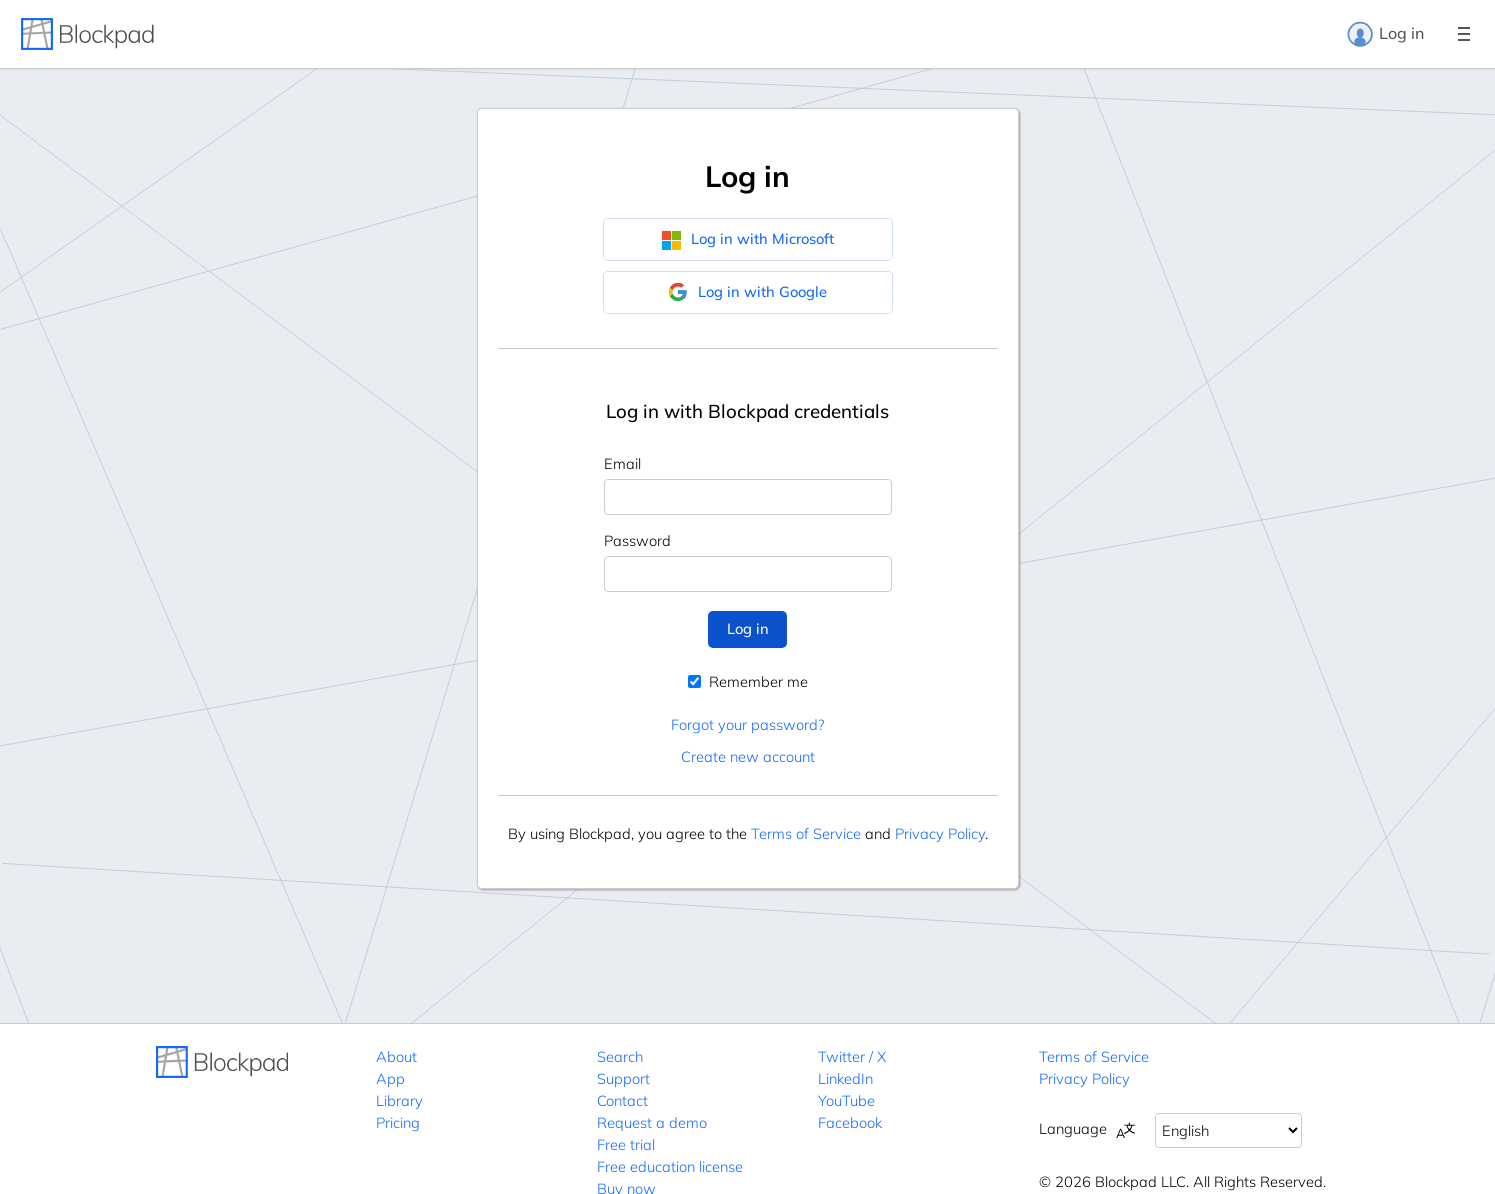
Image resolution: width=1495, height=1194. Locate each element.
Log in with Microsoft (747, 239)
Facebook (850, 1122)
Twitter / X (852, 1056)
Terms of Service (806, 833)
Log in (1385, 34)
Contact (622, 1100)
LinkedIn (845, 1078)
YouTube (846, 1100)
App (390, 1078)
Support (623, 1078)
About (396, 1056)
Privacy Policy (940, 833)
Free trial (626, 1144)
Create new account (748, 756)
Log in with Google (747, 292)
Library (399, 1100)
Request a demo (652, 1122)
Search (620, 1056)
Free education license (670, 1166)
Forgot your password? (747, 724)
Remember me (748, 681)
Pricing (398, 1122)
